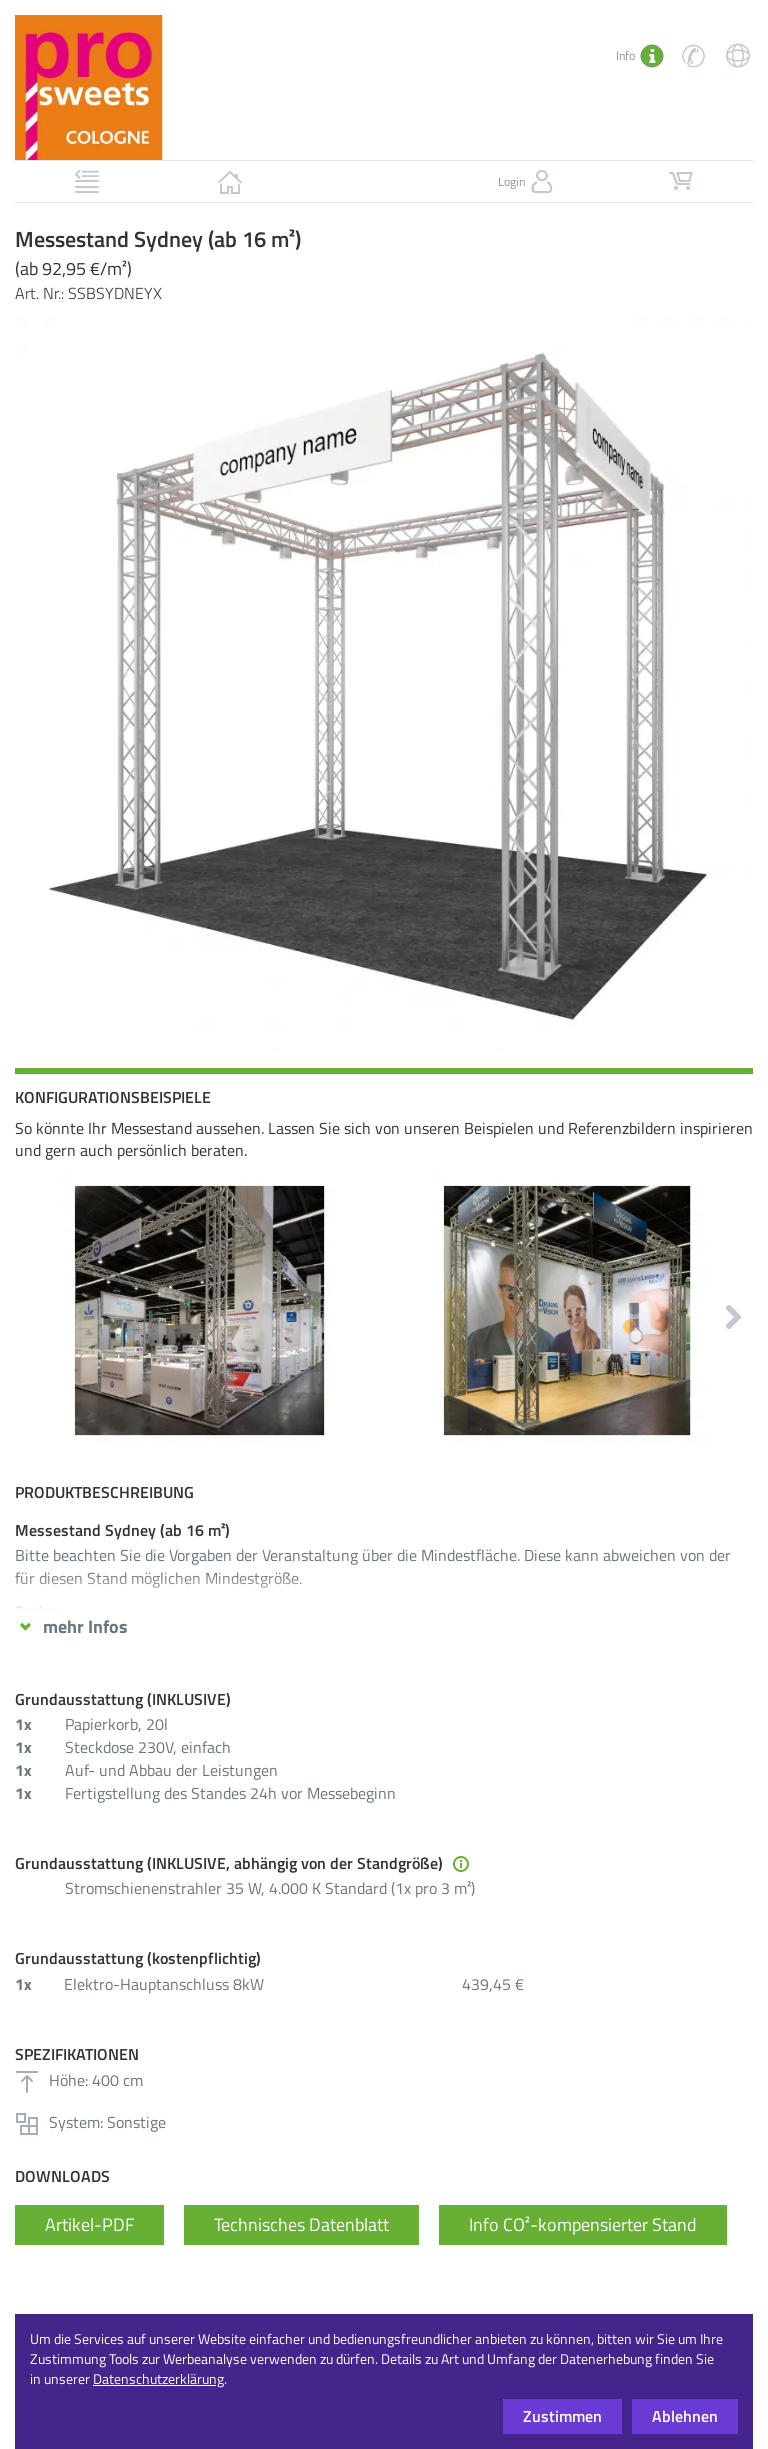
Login (527, 182)
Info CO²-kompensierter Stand (583, 2224)
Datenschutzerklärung (158, 2378)
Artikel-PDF (89, 2224)
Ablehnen (685, 2416)
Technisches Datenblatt (301, 2224)
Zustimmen (562, 2416)
